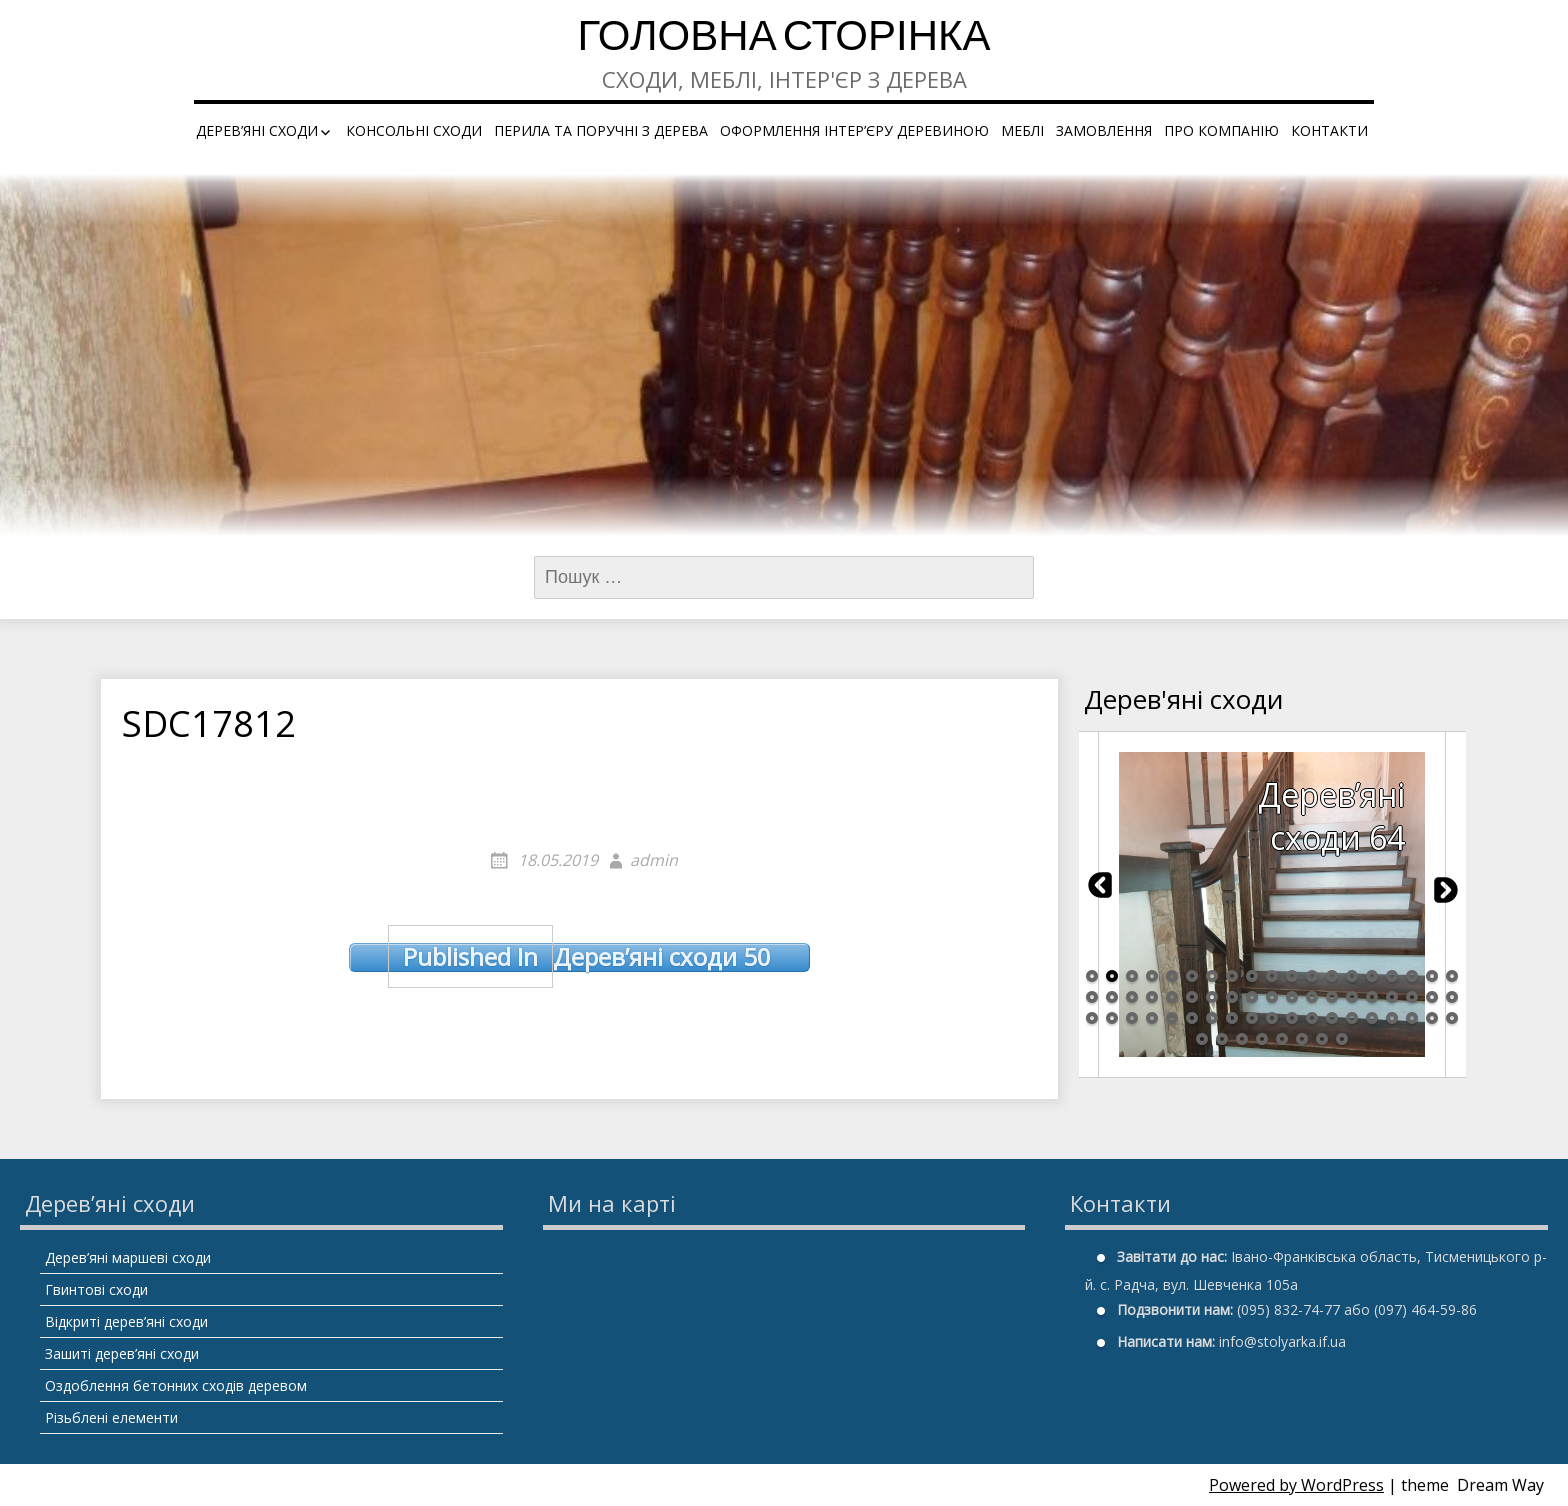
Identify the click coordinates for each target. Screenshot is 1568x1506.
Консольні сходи (414, 130)
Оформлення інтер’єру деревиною (854, 130)
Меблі (1022, 130)
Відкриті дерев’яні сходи (126, 1321)
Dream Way (1500, 1485)
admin (654, 860)
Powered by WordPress (1296, 1485)
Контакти (1329, 130)
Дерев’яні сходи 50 (579, 957)
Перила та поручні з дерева (601, 130)
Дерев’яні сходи (257, 130)
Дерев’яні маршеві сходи (128, 1257)
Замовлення (1104, 130)
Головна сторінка (783, 39)
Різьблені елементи (111, 1417)
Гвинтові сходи (96, 1289)
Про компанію (1221, 130)
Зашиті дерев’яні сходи (122, 1353)
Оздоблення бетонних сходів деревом (176, 1385)
